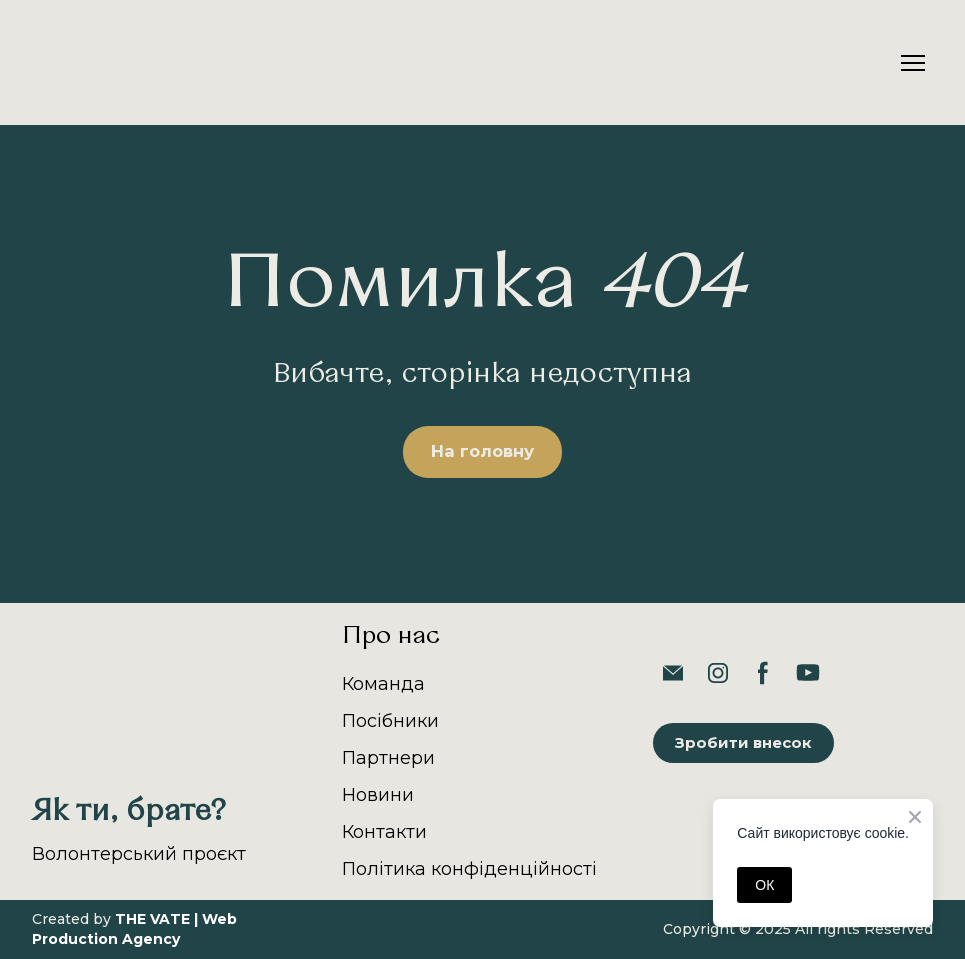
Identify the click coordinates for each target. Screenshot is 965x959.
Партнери (388, 758)
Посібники (390, 721)
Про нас (391, 637)
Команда (383, 684)
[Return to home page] (89, 62)
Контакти (384, 832)
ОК (764, 885)
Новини (378, 795)
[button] (482, 452)
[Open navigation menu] (913, 63)
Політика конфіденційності (469, 869)
